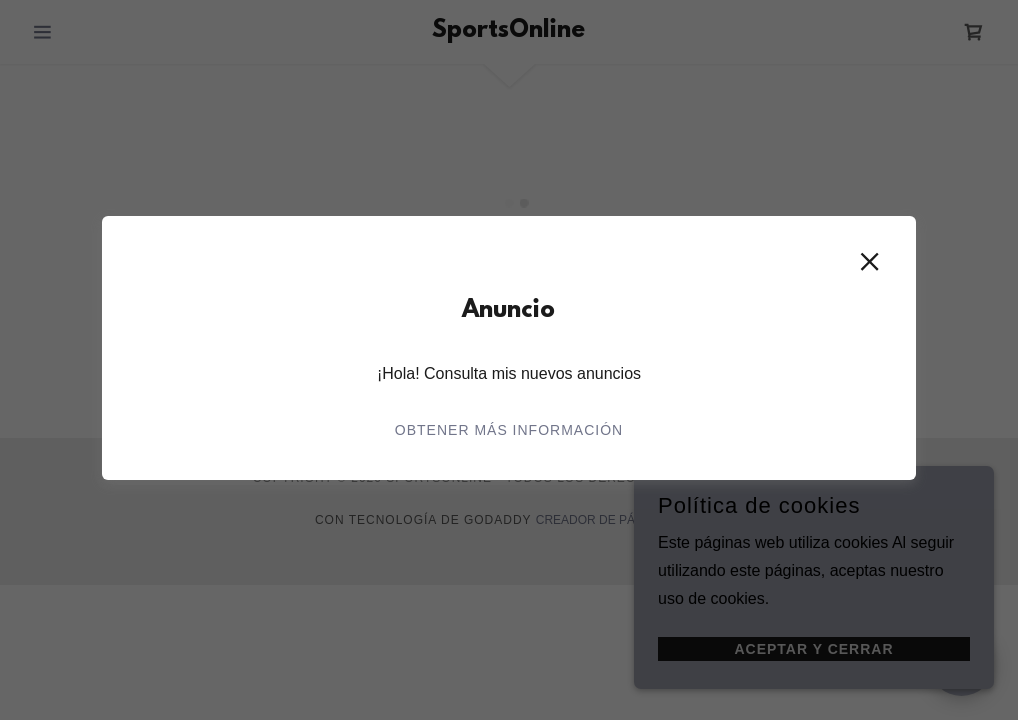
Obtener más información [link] (509, 430)
